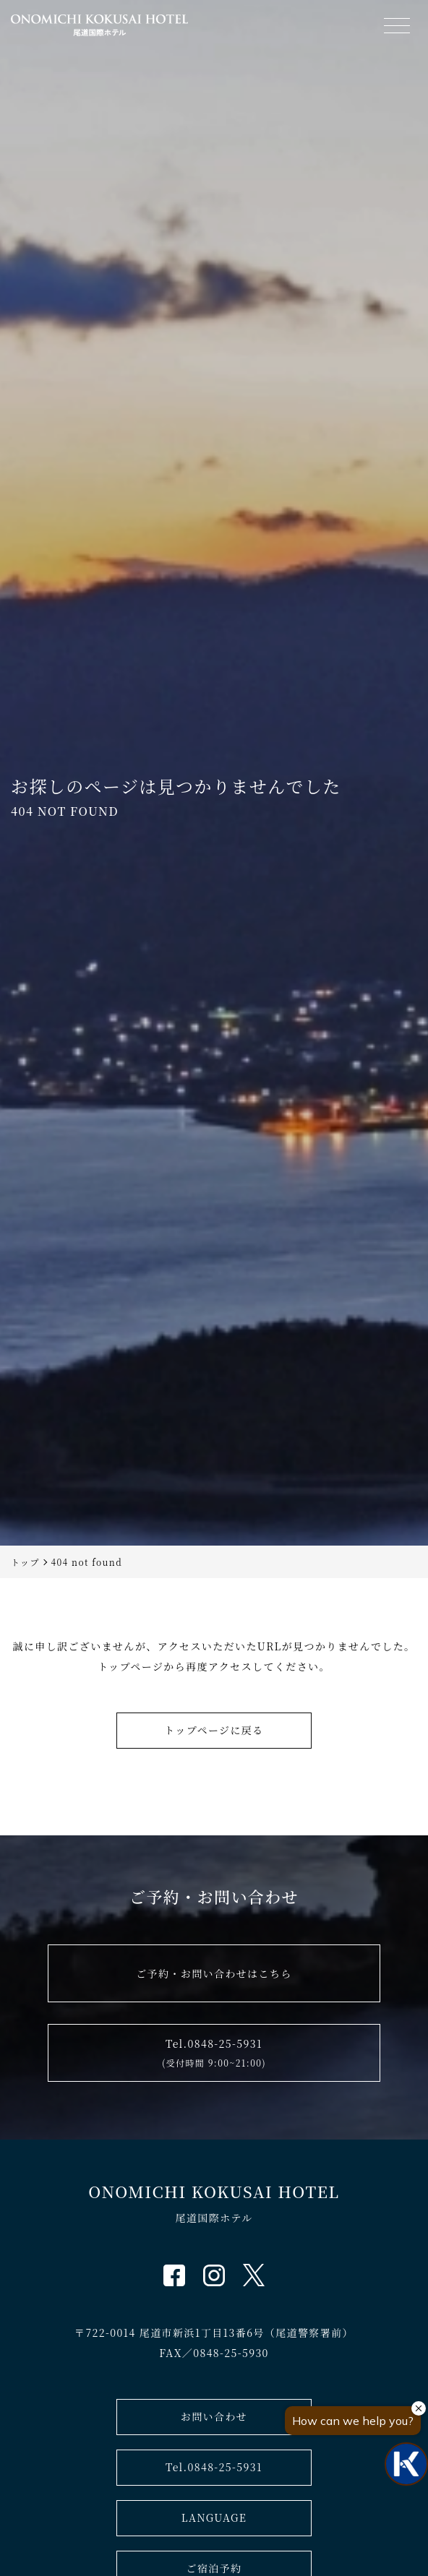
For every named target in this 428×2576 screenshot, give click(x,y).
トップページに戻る (213, 1730)
